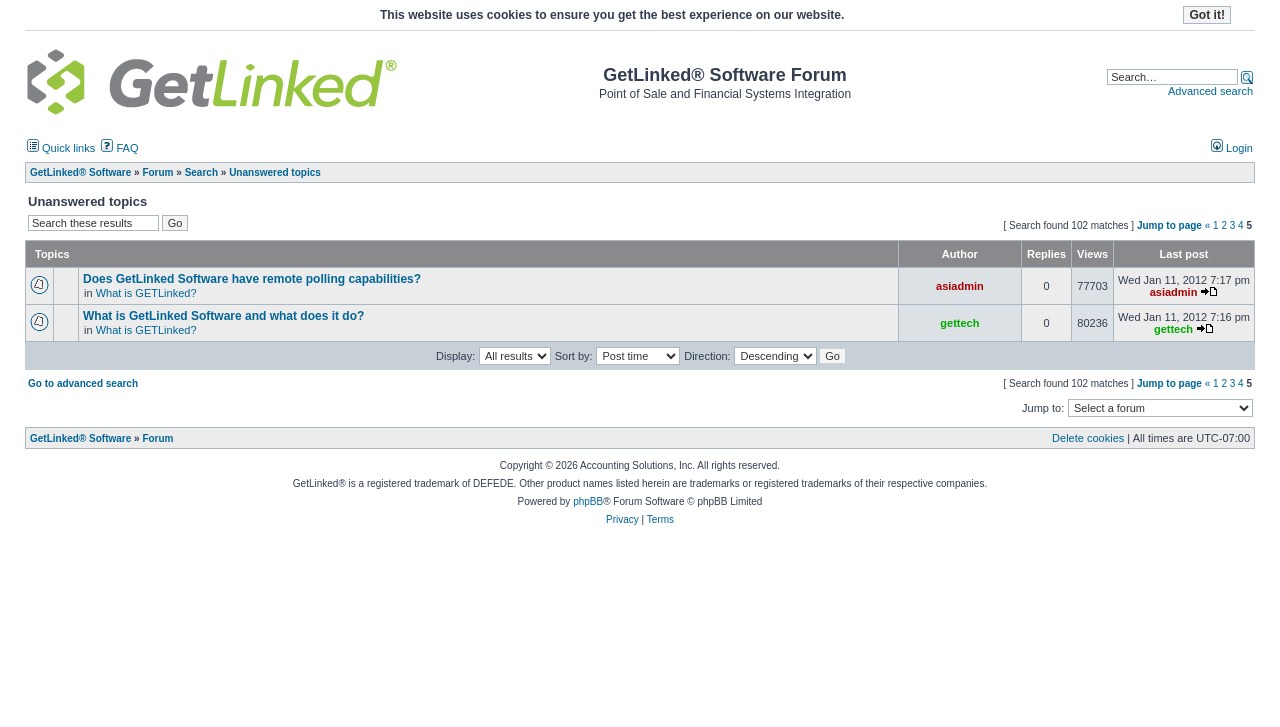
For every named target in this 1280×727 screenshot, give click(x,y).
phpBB (588, 501)
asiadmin (960, 286)
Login (1232, 148)
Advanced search (1210, 91)
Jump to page (1169, 225)
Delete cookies (1088, 438)
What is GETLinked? (146, 293)
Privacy (622, 519)
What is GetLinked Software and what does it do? (223, 316)
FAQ (119, 148)
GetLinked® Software (80, 438)
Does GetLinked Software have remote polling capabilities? (252, 279)
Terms (660, 519)
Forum (157, 438)
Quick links (61, 148)
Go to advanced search (83, 383)
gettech (959, 323)
